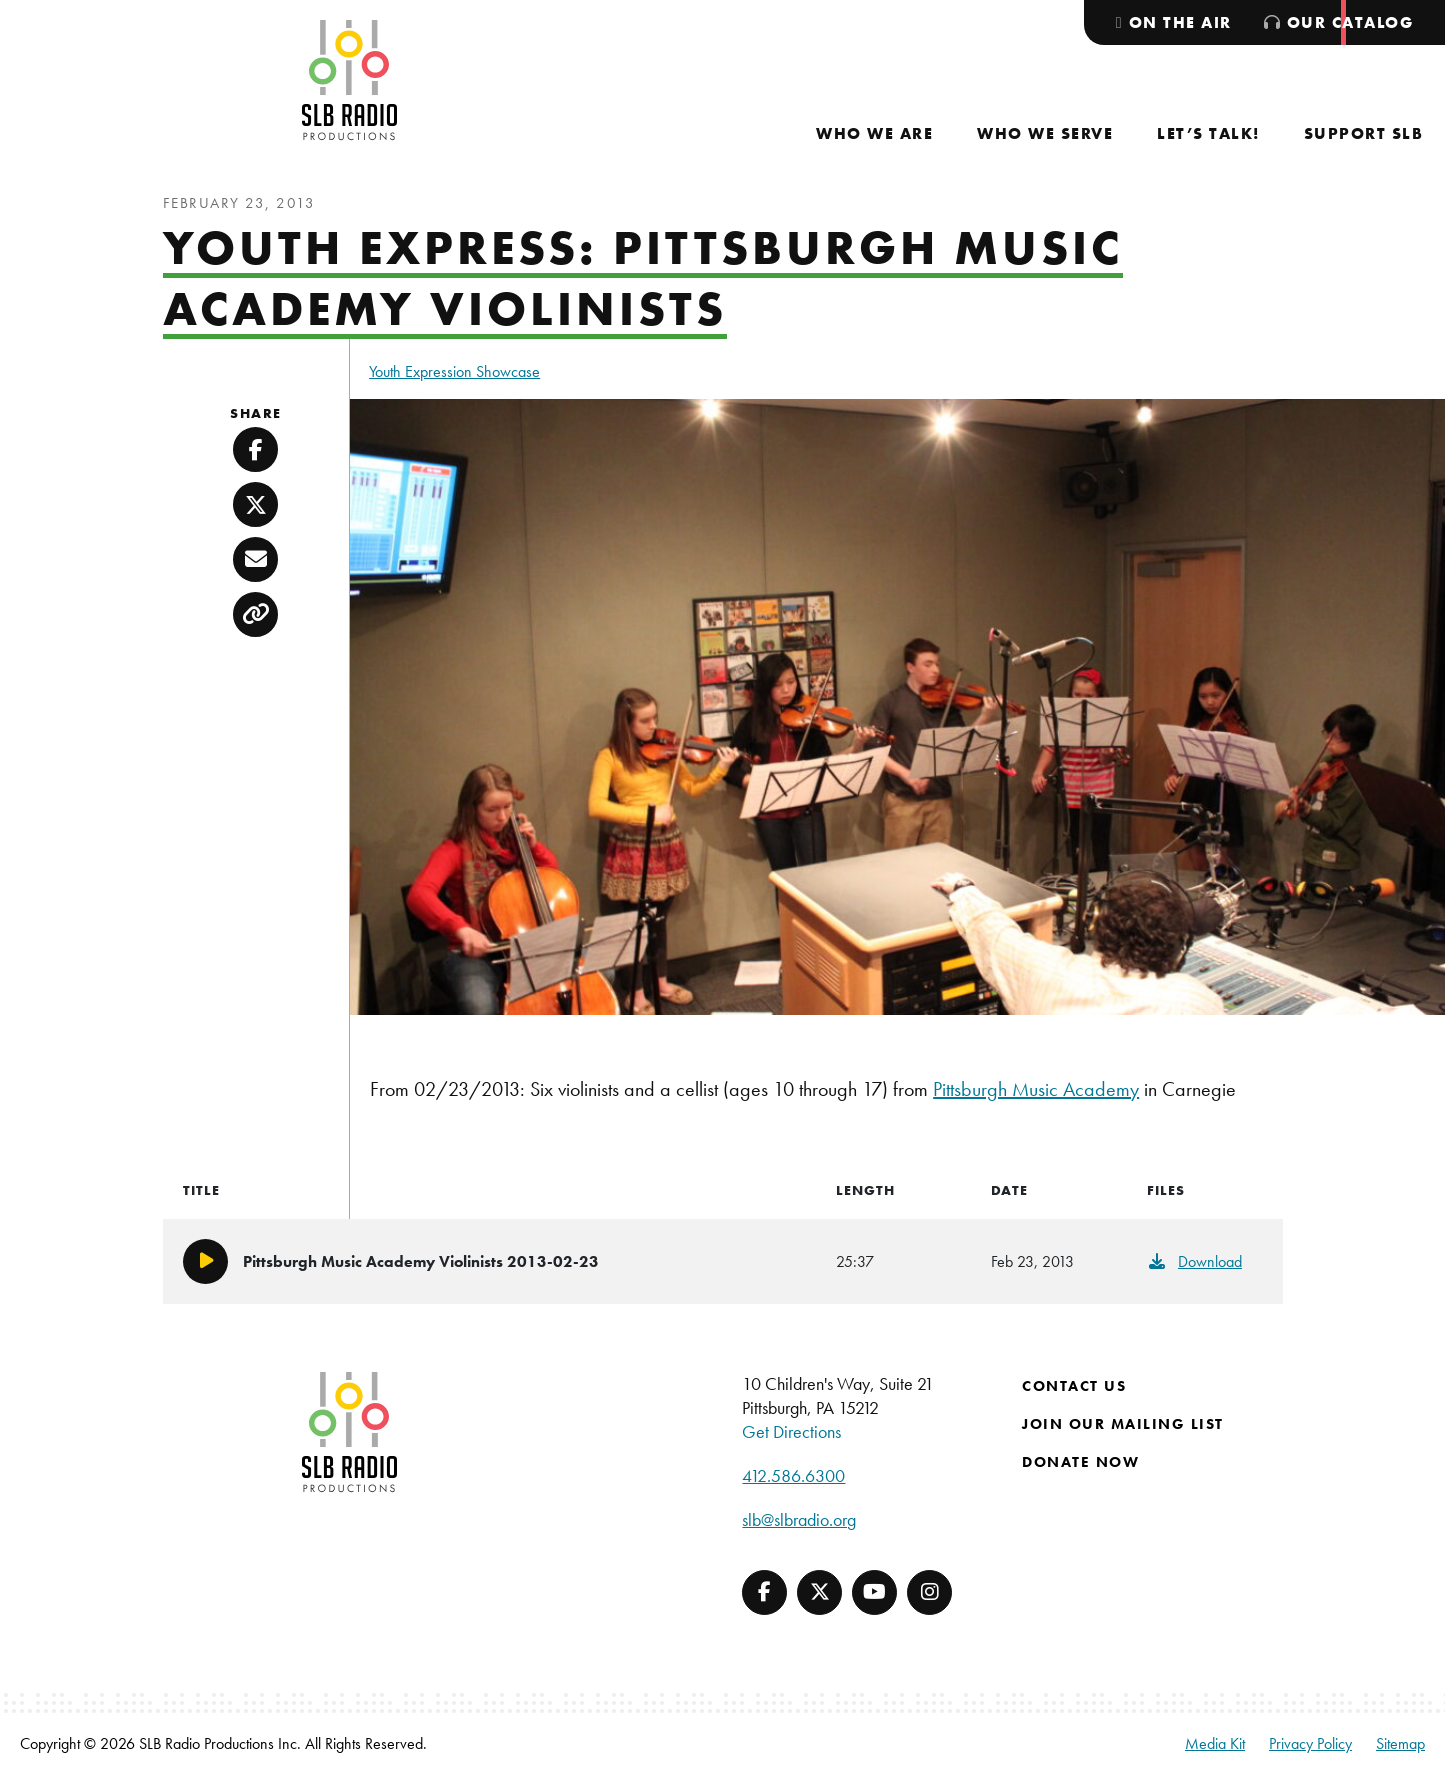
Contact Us (1074, 1386)
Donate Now (1080, 1462)
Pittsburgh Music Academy (1036, 1089)
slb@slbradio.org (799, 1519)
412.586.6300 (793, 1475)
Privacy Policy (1310, 1743)
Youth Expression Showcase (454, 371)
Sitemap (1400, 1743)
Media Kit (1215, 1743)
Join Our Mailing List (1123, 1424)
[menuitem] (874, 133)
